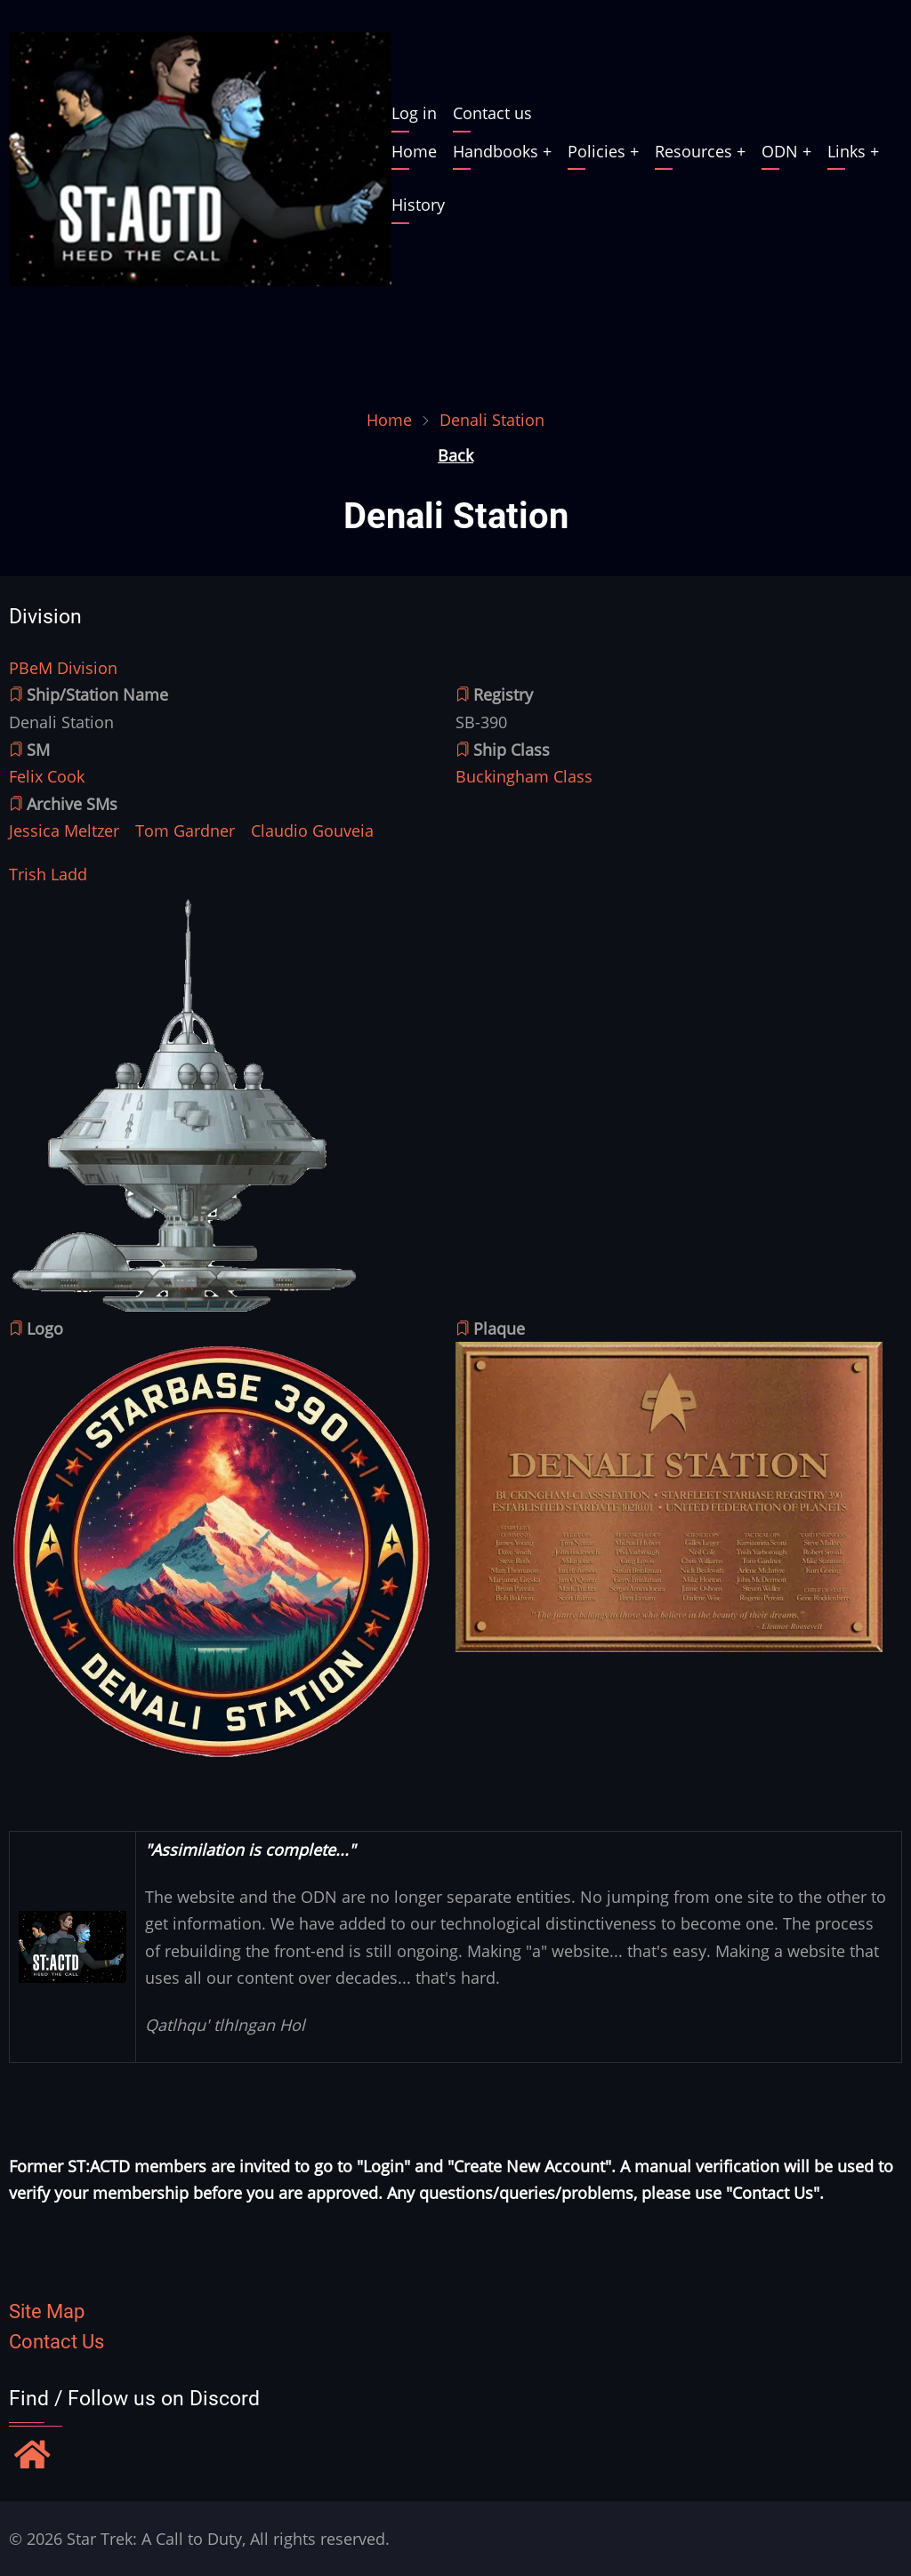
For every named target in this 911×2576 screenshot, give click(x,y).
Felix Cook (47, 776)
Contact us (492, 113)
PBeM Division (63, 667)
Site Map (47, 2311)
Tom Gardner (185, 830)
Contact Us (56, 2342)
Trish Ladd (48, 874)
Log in (414, 113)
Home (414, 151)
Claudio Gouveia (312, 830)
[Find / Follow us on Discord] (32, 2457)
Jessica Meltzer (64, 830)
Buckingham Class (524, 776)
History (418, 204)
